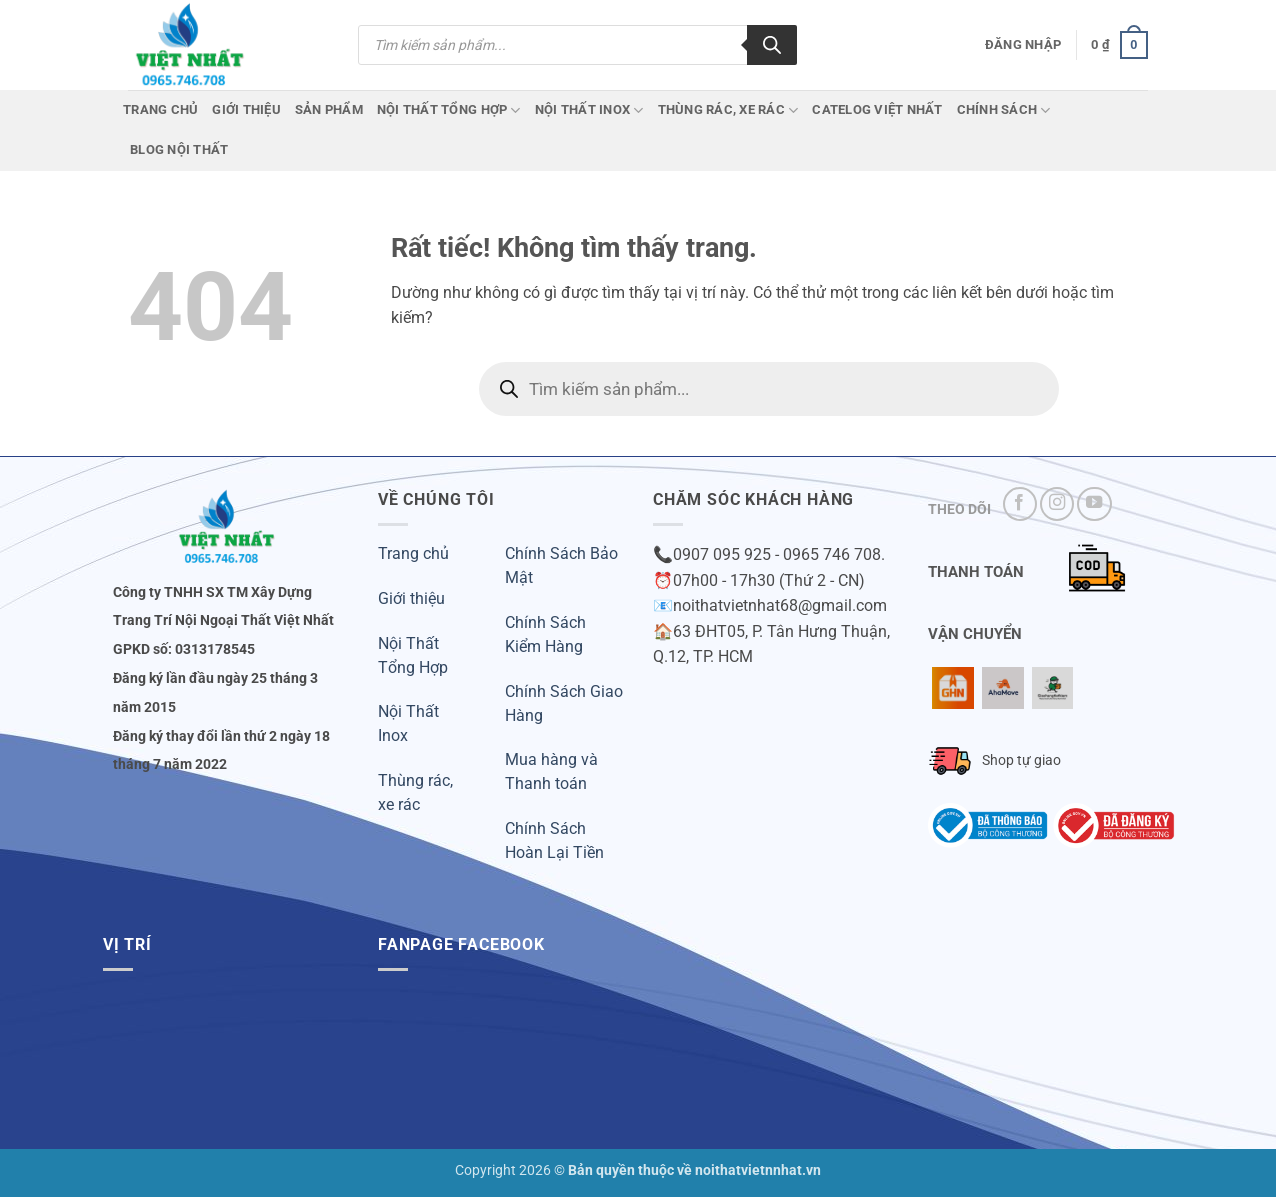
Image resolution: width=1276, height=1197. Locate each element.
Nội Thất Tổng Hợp (449, 110)
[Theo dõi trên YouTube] (1094, 504)
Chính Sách (1004, 110)
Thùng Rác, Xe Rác (728, 110)
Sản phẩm (329, 109)
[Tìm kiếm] (772, 45)
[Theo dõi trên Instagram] (1057, 504)
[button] (1023, 45)
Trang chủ (160, 109)
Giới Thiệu (246, 109)
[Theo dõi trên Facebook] (1020, 504)
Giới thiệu (411, 598)
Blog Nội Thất (179, 149)
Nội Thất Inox (589, 110)
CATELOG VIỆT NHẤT (877, 109)
